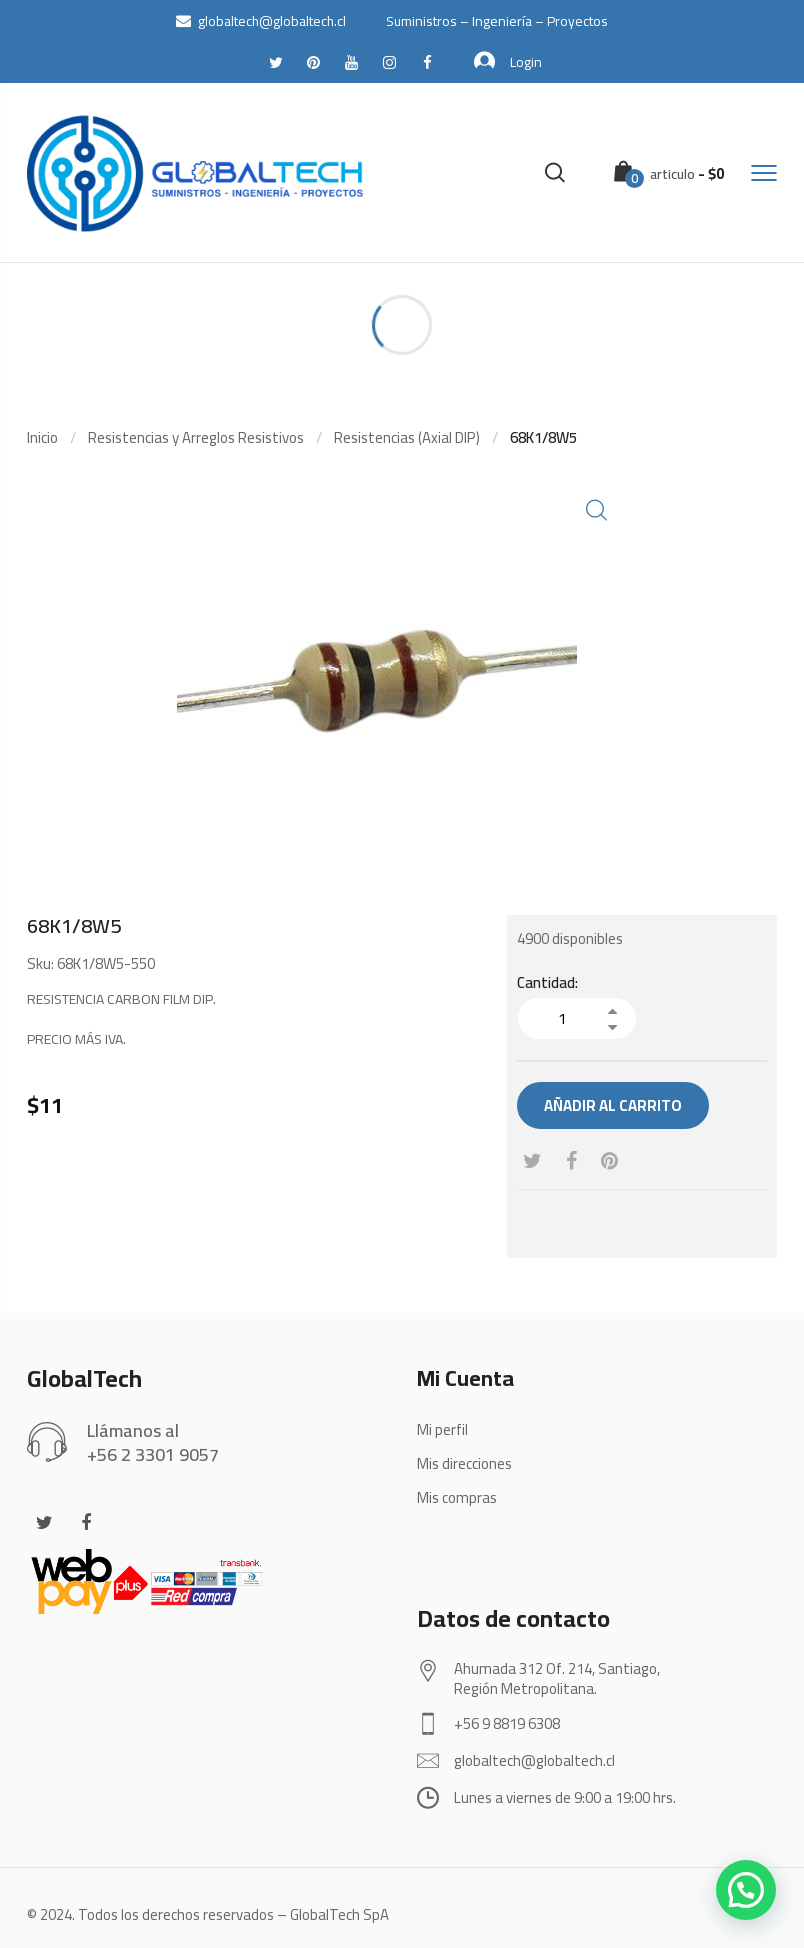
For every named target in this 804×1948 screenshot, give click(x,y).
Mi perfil (442, 1429)
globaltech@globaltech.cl (261, 21)
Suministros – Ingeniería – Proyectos (497, 21)
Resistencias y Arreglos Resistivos (196, 437)
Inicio (42, 437)
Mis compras (457, 1497)
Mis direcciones (464, 1463)
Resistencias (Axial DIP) (407, 437)
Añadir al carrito (613, 1105)
